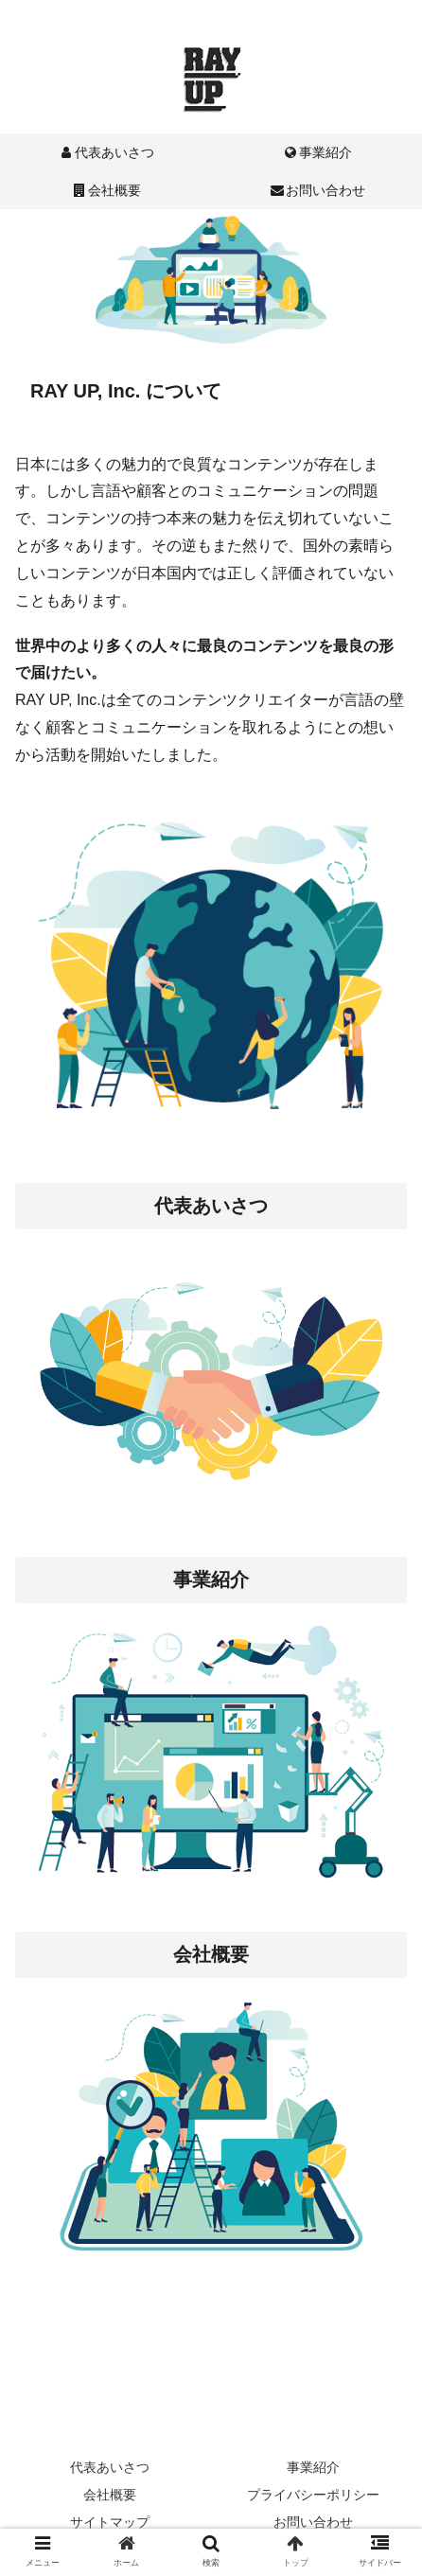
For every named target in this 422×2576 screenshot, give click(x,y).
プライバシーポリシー (313, 2494)
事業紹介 (211, 1579)
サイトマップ (109, 2522)
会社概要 (109, 2494)
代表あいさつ (211, 1205)
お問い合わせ (313, 2522)
